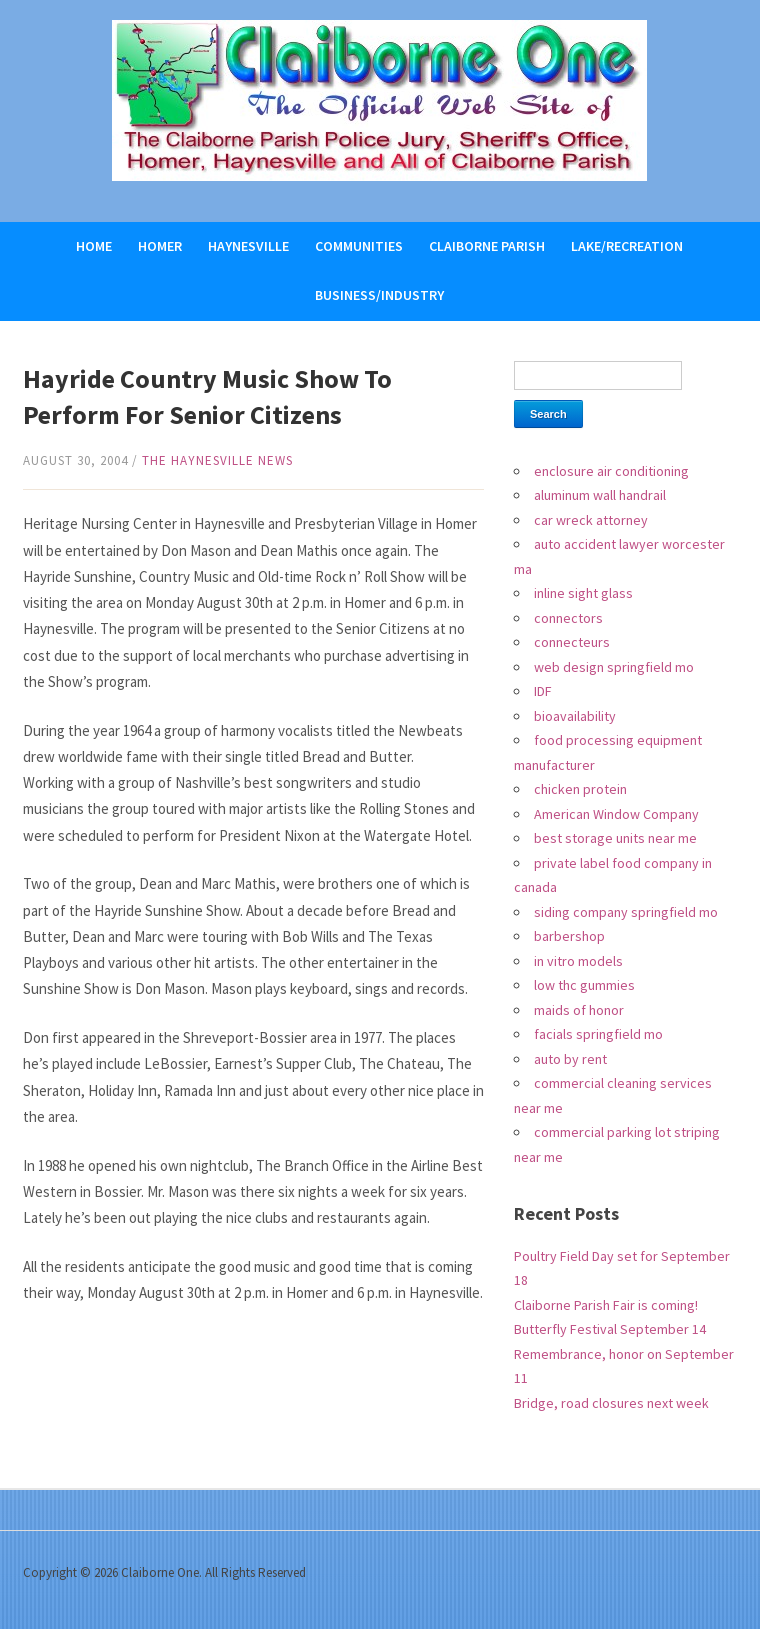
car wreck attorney (591, 520)
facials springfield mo (598, 1034)
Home (94, 246)
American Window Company (616, 814)
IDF (543, 691)
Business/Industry (379, 295)
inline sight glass (583, 593)
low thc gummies (584, 985)
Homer (160, 246)
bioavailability (575, 716)
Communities (359, 246)
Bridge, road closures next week (611, 1403)
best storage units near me (615, 838)
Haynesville (248, 246)
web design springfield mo (614, 667)
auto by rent (570, 1059)
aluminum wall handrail (600, 495)
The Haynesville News (217, 460)
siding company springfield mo (626, 912)
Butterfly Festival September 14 (610, 1329)
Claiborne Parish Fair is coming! (606, 1305)
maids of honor (579, 1010)
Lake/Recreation (627, 246)
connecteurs (572, 642)
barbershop (569, 936)
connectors (568, 618)
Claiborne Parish (487, 246)
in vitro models (578, 961)
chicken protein (580, 789)
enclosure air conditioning (611, 471)
